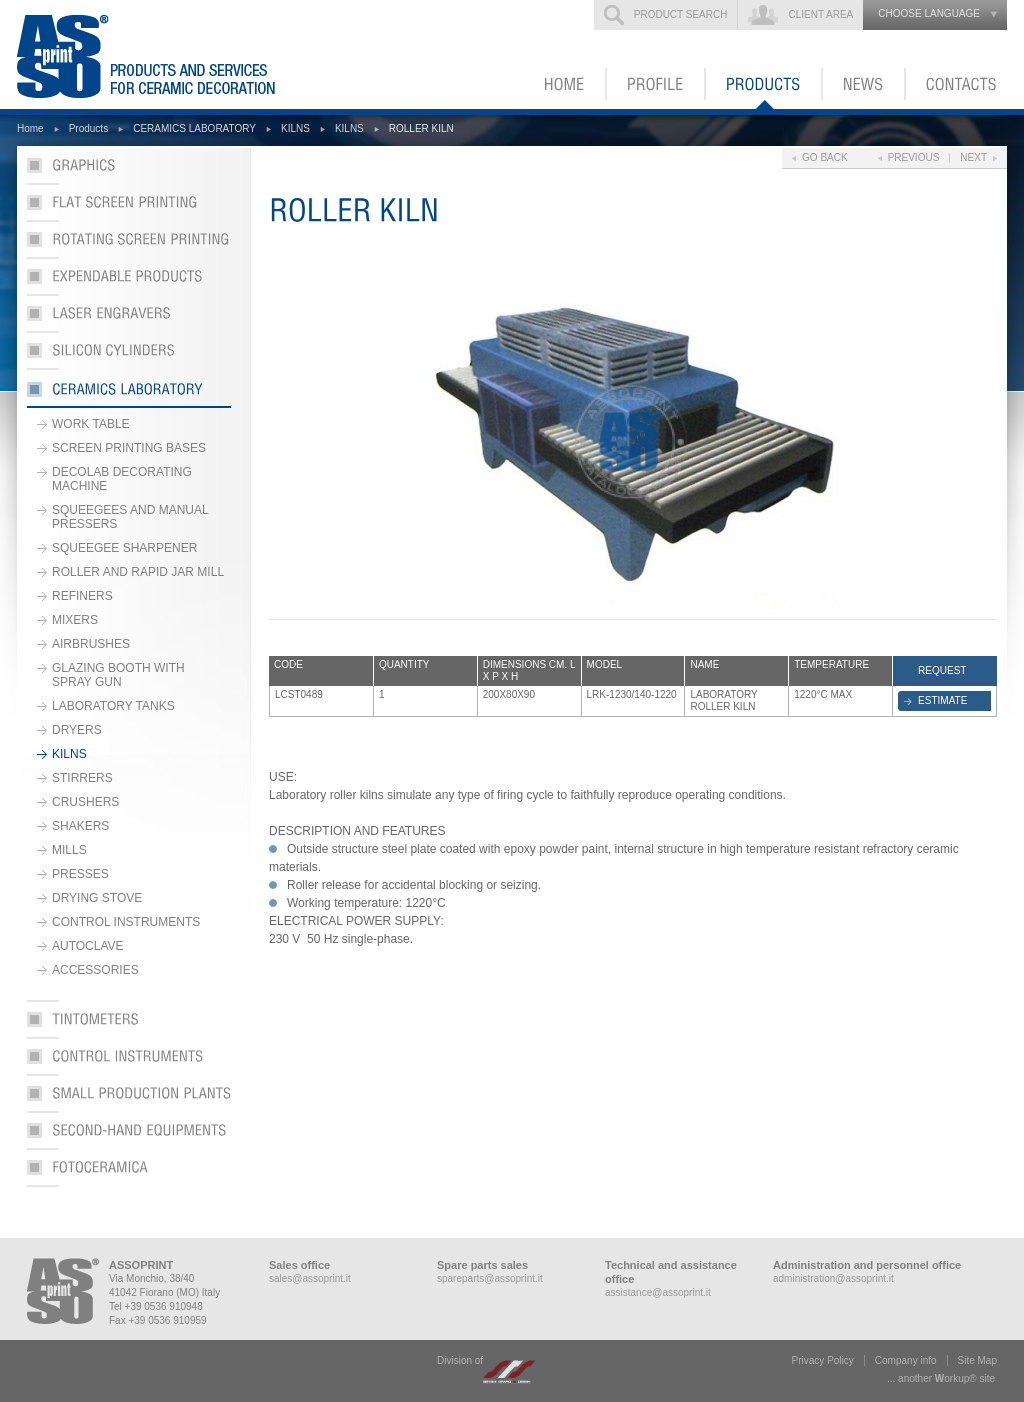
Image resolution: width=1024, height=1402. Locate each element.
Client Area (820, 14)
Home (30, 128)
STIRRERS (82, 778)
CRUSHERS (85, 802)
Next (973, 157)
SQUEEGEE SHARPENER (124, 548)
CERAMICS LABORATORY (194, 128)
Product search (681, 14)
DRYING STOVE (97, 898)
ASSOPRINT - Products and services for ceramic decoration (176, 54)
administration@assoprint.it (833, 1278)
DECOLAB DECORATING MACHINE (122, 479)
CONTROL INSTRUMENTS (126, 922)
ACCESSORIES (95, 970)
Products (88, 128)
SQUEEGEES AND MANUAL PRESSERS (130, 517)
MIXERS (75, 620)
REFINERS (82, 596)
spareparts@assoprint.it (490, 1278)
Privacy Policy (823, 1360)
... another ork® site (941, 1378)
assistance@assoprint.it (658, 1292)
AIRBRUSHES (91, 644)
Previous (914, 157)
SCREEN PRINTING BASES (129, 448)
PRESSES (80, 874)
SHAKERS (80, 826)
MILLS (69, 850)
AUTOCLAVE (88, 946)
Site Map (977, 1360)
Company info (906, 1360)
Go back (825, 157)
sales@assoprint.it (310, 1278)
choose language (929, 13)
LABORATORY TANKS (113, 706)
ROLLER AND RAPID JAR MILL (138, 572)
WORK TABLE (91, 424)
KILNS (295, 128)
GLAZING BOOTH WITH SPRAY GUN (118, 675)
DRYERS (77, 730)
